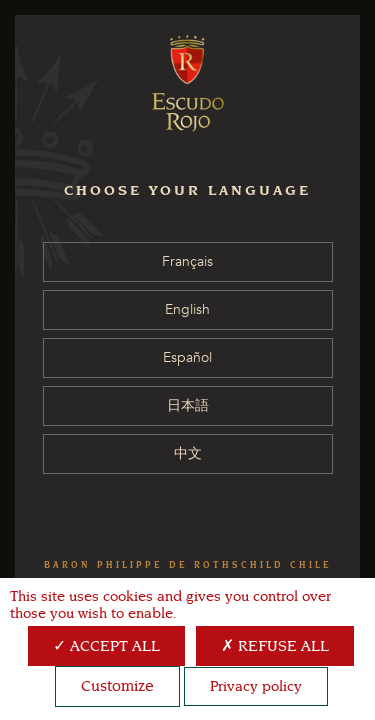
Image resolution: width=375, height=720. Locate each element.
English (187, 309)
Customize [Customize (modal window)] (117, 686)
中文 (188, 453)
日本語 (188, 405)
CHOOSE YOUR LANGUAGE (187, 190)
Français (187, 261)
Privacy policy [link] (256, 686)
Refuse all (275, 646)
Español (187, 357)
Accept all (106, 646)
